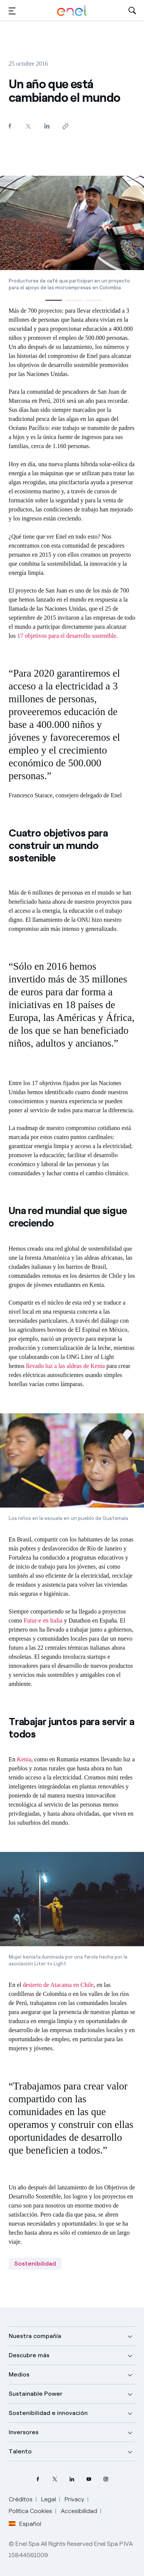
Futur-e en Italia (42, 1620)
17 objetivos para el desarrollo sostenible (66, 635)
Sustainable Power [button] (35, 2393)
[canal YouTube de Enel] (89, 2479)
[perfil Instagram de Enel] (106, 2479)
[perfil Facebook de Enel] (37, 2479)
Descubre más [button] (29, 2355)
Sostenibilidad (35, 2263)
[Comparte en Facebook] (10, 125)
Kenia (24, 1759)
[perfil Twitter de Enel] (54, 2479)
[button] (12, 11)
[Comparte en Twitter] (28, 126)
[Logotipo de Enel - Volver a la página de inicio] (72, 10)
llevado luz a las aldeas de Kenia (65, 1366)
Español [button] (25, 2524)
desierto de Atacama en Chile (58, 1985)
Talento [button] (20, 2451)
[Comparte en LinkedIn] (47, 125)
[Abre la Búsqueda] (132, 10)
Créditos (21, 2499)
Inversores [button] (24, 2432)
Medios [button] (19, 2374)
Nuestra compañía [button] (35, 2336)
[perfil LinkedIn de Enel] (72, 2479)
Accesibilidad (79, 2511)
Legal (48, 2499)
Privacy (74, 2499)
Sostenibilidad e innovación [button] (48, 2412)
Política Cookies (30, 2511)
